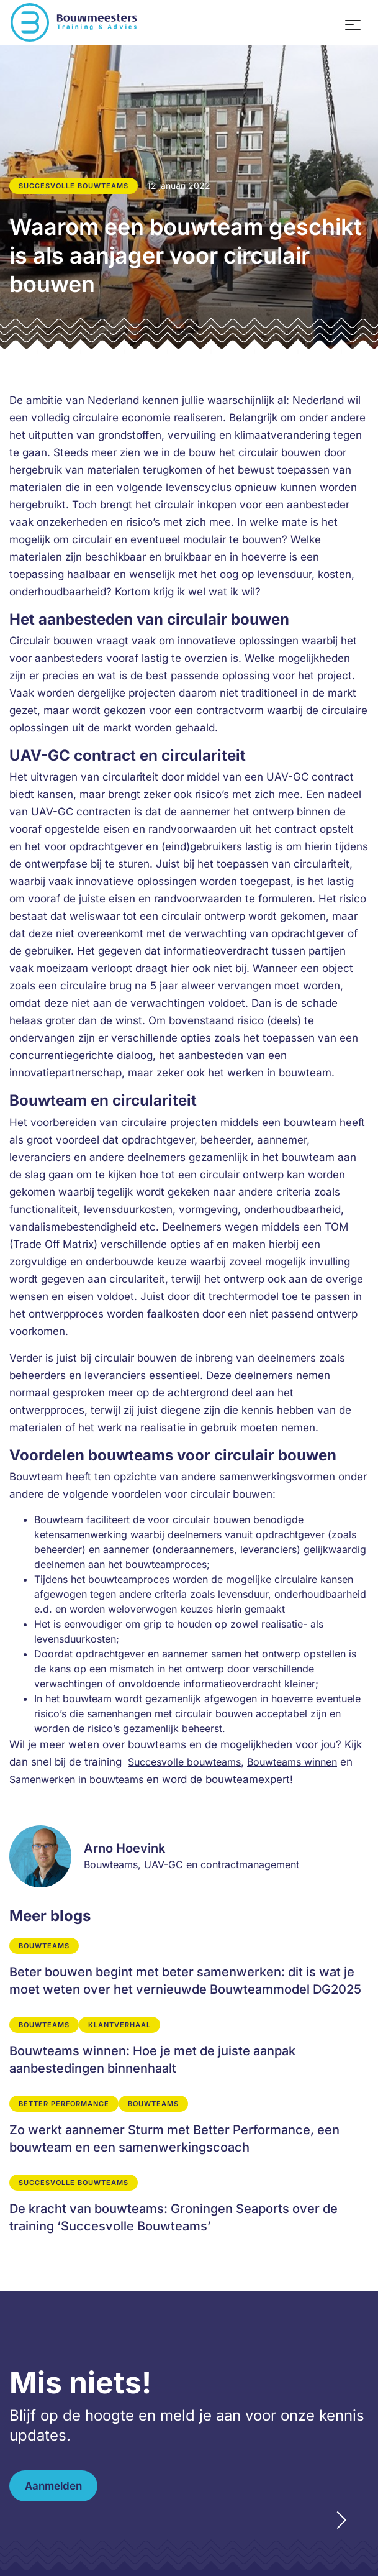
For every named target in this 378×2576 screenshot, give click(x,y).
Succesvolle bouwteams (184, 1762)
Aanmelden (53, 2486)
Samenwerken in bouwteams (76, 1779)
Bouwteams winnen (292, 1762)
